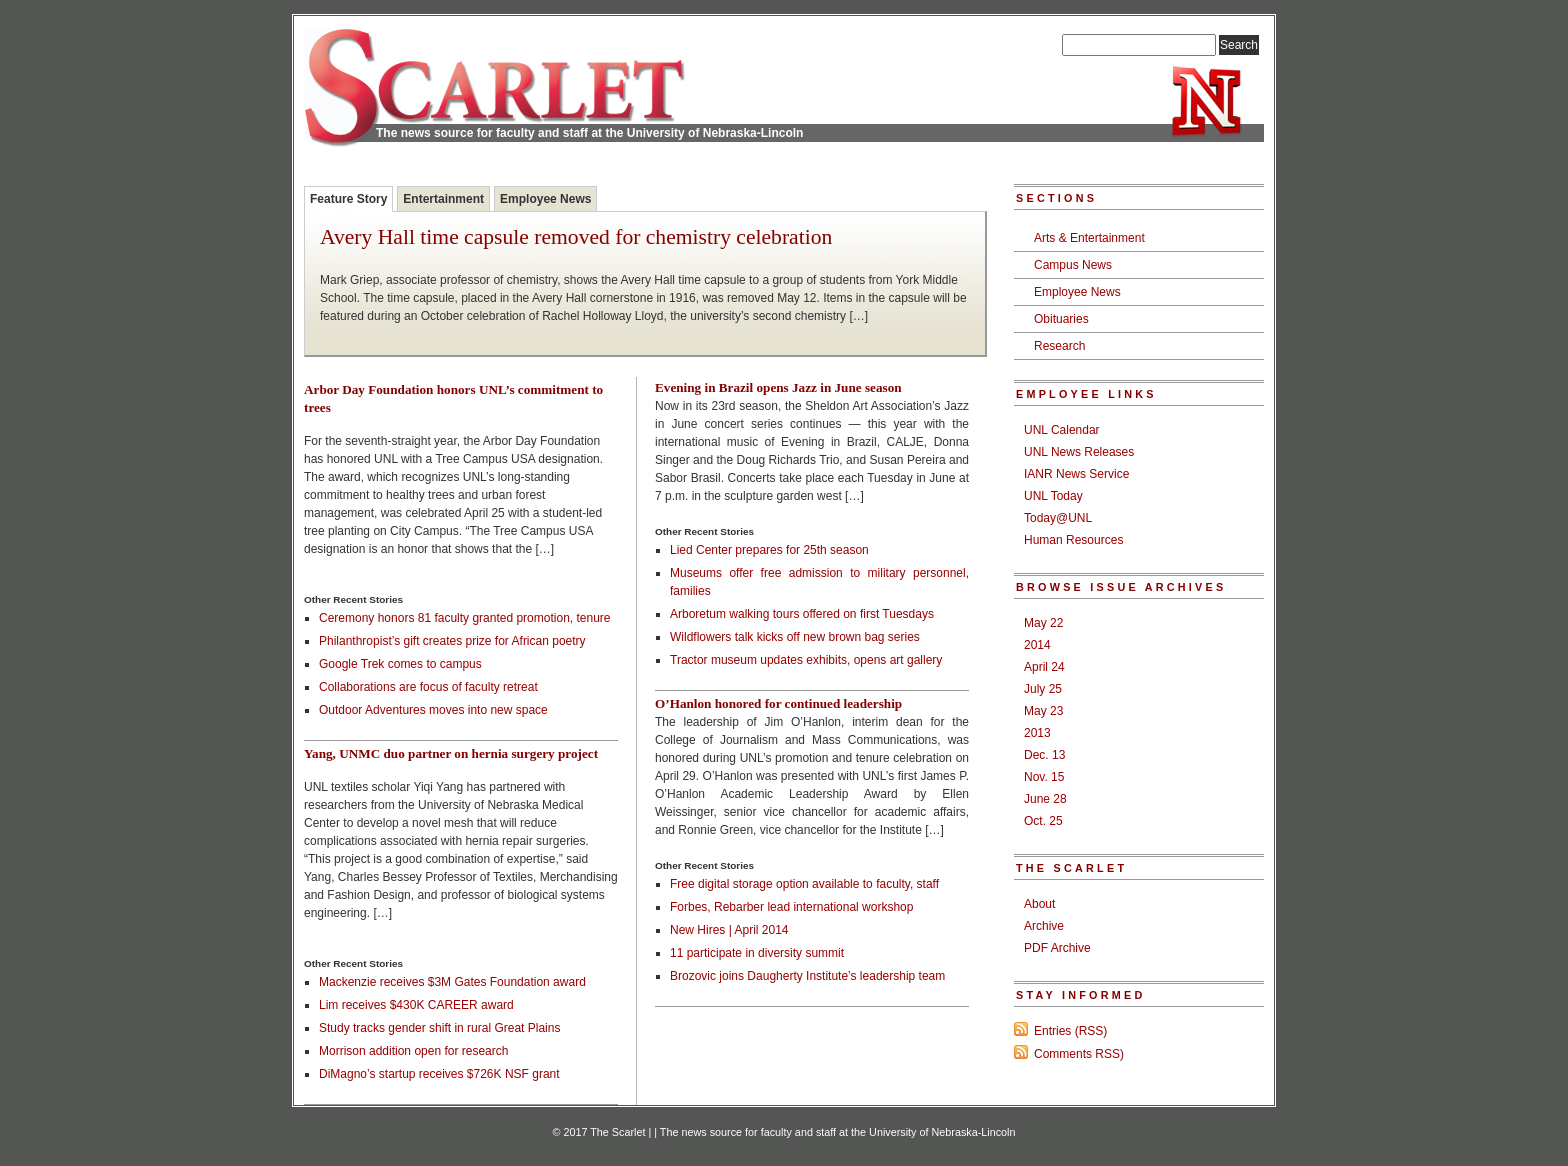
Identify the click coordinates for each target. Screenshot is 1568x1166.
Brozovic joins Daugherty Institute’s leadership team (807, 976)
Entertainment (443, 199)
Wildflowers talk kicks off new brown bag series (795, 637)
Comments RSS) (1079, 1054)
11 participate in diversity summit (757, 953)
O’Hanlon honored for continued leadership (778, 703)
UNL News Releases (1079, 452)
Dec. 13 (1044, 755)
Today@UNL (1058, 518)
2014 (1037, 645)
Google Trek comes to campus (400, 664)
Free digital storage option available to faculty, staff (804, 884)
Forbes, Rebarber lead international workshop (791, 907)
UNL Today (1053, 496)
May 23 (1043, 711)
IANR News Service (1076, 474)
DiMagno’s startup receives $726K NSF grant (439, 1074)
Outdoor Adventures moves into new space (433, 710)
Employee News (545, 199)
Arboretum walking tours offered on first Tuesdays (802, 614)
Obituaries (1061, 319)
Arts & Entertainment (1089, 238)
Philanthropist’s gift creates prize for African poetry (452, 641)
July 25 (1043, 689)
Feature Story (348, 199)
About (1039, 904)
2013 (1037, 733)
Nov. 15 (1044, 777)
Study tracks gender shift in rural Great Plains (439, 1028)
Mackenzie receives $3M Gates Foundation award (452, 982)
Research (1059, 346)
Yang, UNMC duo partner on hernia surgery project (451, 753)
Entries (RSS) (1070, 1031)
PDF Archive (1057, 948)
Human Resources (1073, 540)
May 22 (1043, 623)
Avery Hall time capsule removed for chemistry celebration (576, 238)
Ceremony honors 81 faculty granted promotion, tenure (465, 618)
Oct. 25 (1043, 821)
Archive (1044, 926)
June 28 (1045, 799)
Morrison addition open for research (413, 1051)
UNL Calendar (1062, 430)
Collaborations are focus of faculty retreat (428, 687)
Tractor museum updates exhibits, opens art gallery (806, 660)
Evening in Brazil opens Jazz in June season (778, 387)
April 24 (1044, 667)
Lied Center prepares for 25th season (769, 550)
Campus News (1073, 265)
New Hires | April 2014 (729, 930)
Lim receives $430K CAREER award (416, 1005)
